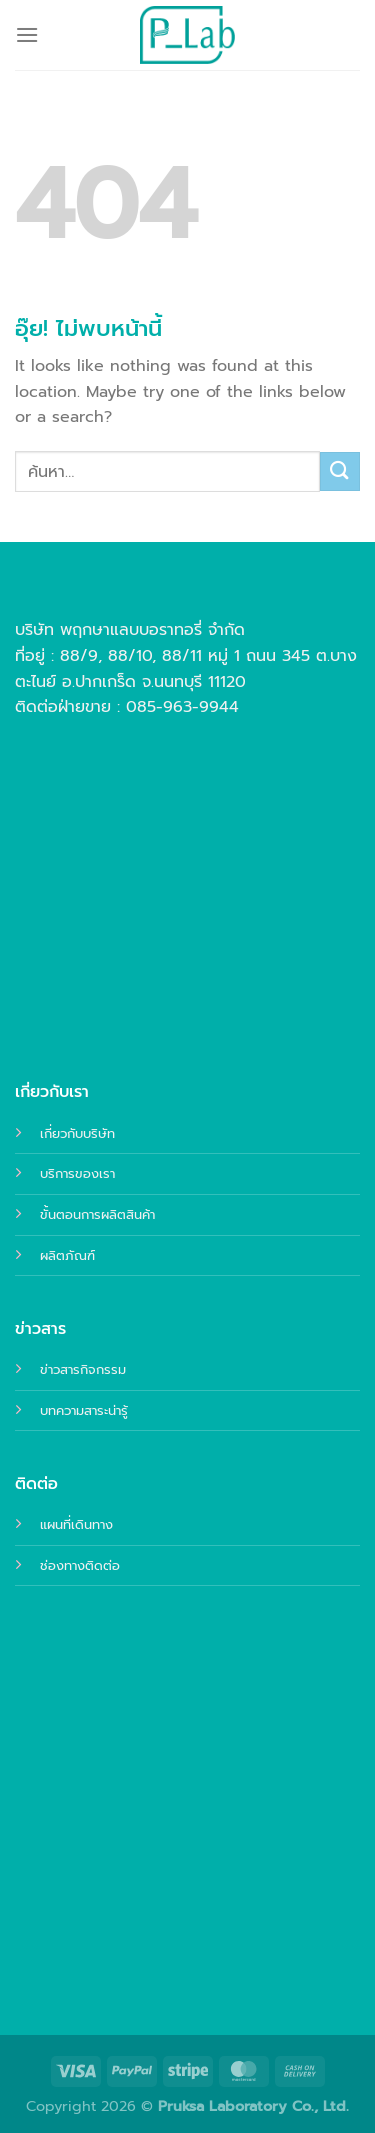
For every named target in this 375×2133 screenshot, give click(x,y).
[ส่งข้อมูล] (340, 471)
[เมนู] (27, 34)
